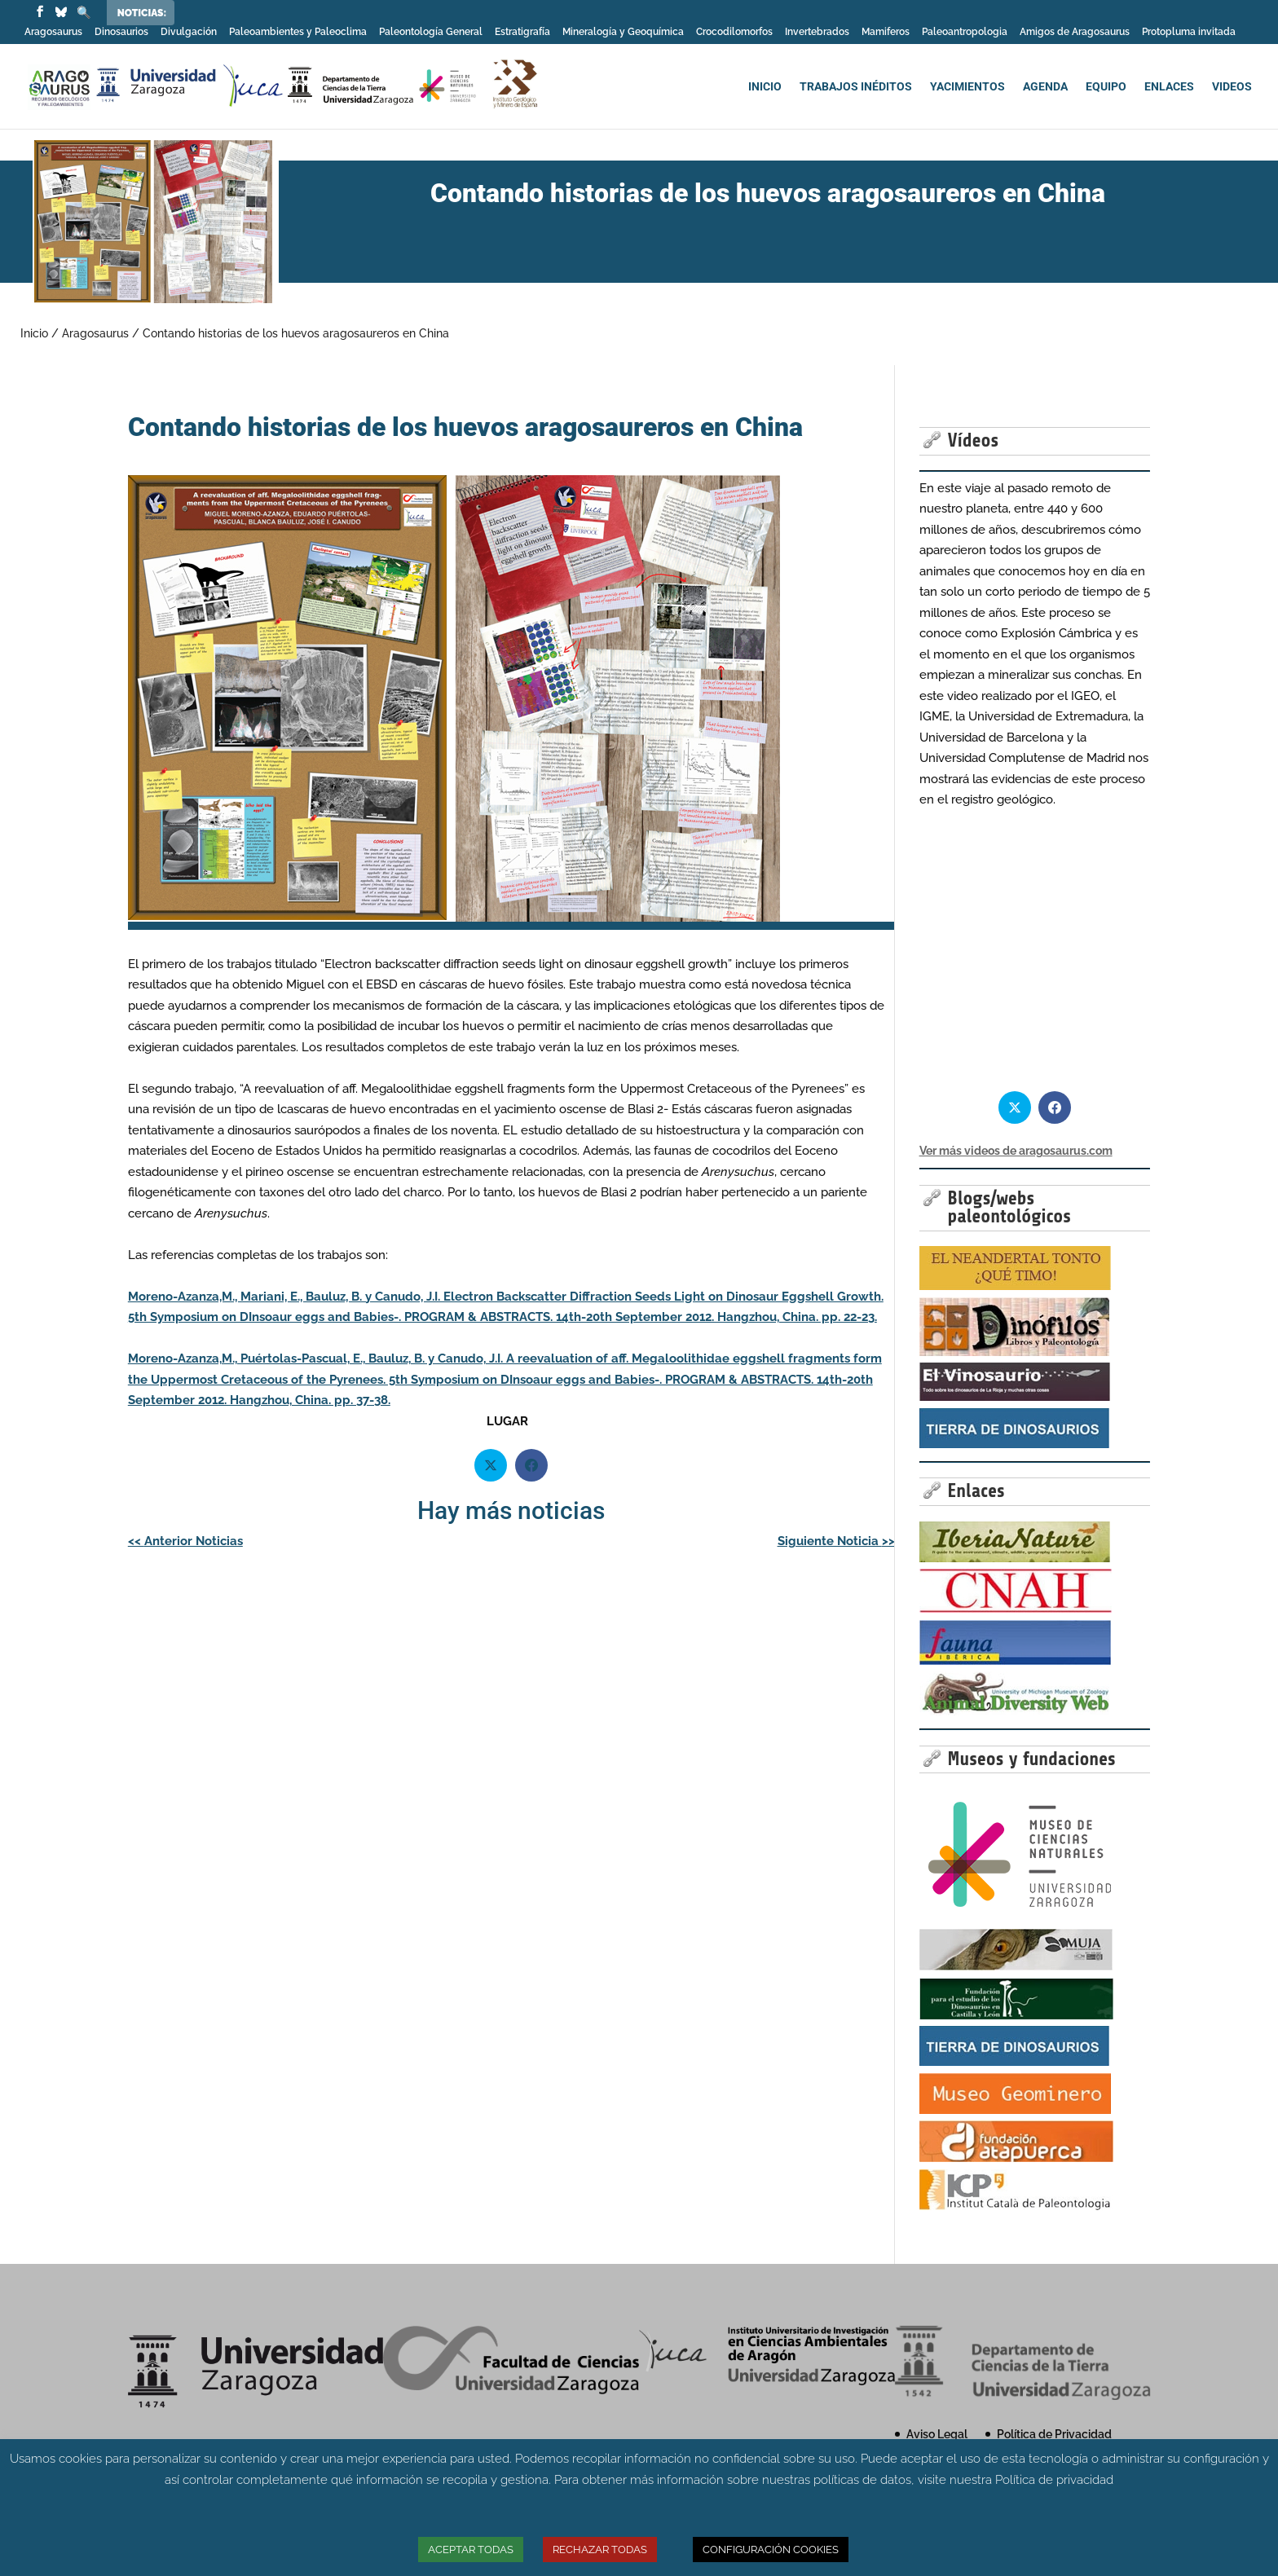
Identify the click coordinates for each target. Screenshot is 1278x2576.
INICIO (765, 87)
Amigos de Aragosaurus (1075, 32)
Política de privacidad (1054, 2480)
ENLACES (1169, 87)
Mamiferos (886, 32)
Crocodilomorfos (734, 32)
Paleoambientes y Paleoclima (298, 32)
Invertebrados (817, 32)
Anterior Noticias (185, 1541)
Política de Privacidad (1054, 2434)
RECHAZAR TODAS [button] (600, 2549)
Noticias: (141, 13)
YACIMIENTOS (967, 87)
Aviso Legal (936, 2434)
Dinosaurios (121, 32)
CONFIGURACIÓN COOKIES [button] (771, 2549)
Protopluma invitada (1189, 32)
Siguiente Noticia (836, 1541)
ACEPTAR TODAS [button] (470, 2549)
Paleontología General (431, 32)
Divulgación (189, 32)
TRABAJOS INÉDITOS (856, 87)
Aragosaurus (53, 32)
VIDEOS (1232, 87)
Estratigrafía (522, 32)
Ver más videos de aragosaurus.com (1016, 1150)
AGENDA (1045, 87)
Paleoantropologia (964, 32)
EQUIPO (1106, 87)
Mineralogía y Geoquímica (623, 32)
